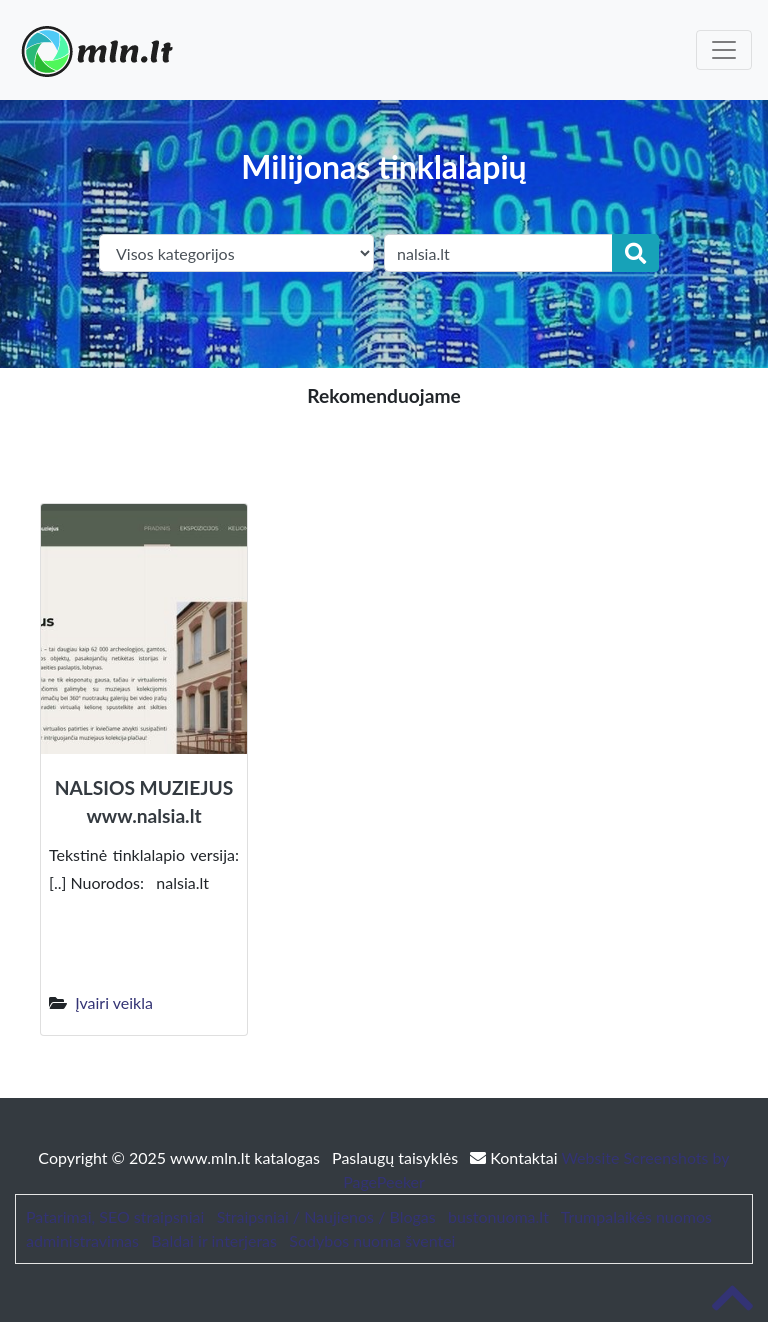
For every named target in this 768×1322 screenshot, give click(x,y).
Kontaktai (515, 1157)
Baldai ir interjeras (214, 1240)
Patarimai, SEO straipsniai (115, 1216)
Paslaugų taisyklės (397, 1157)
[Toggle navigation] (724, 50)
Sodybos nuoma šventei (372, 1240)
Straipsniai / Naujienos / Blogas (326, 1216)
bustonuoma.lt (498, 1216)
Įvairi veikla (114, 1002)
